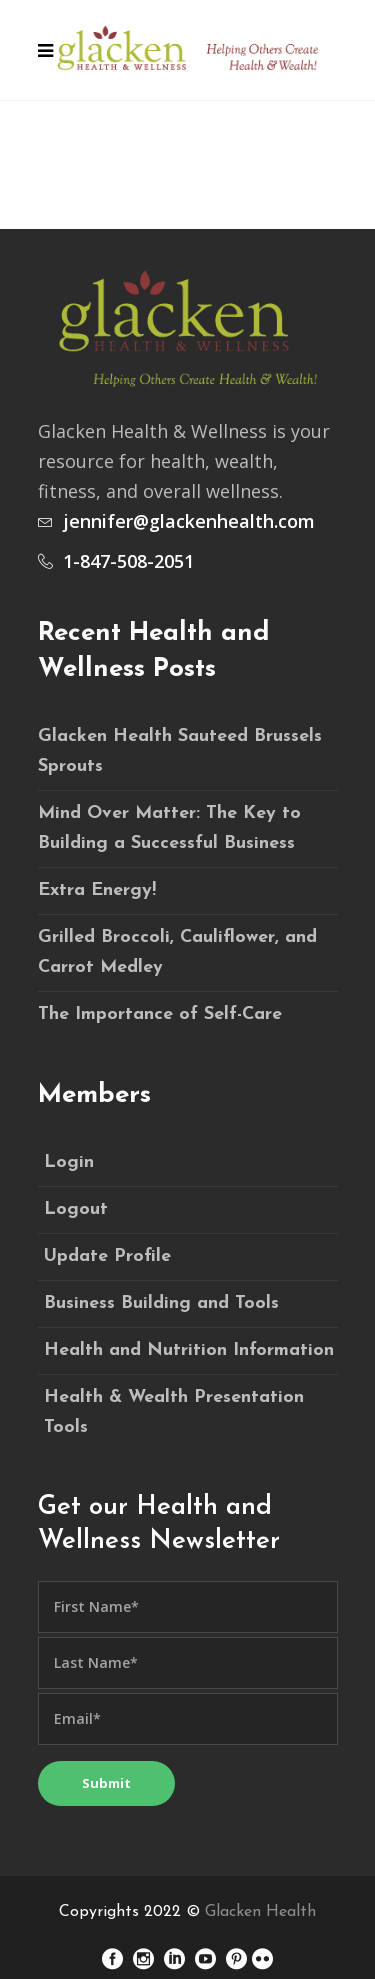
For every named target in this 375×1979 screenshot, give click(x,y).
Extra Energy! (97, 890)
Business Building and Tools (161, 1303)
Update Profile (107, 1256)
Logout (76, 1209)
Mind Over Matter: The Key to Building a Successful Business (169, 828)
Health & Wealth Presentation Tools (174, 1412)
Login (69, 1162)
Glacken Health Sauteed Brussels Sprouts (180, 751)
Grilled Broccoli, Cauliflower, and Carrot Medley (177, 952)
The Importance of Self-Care (160, 1014)
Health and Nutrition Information (189, 1350)
